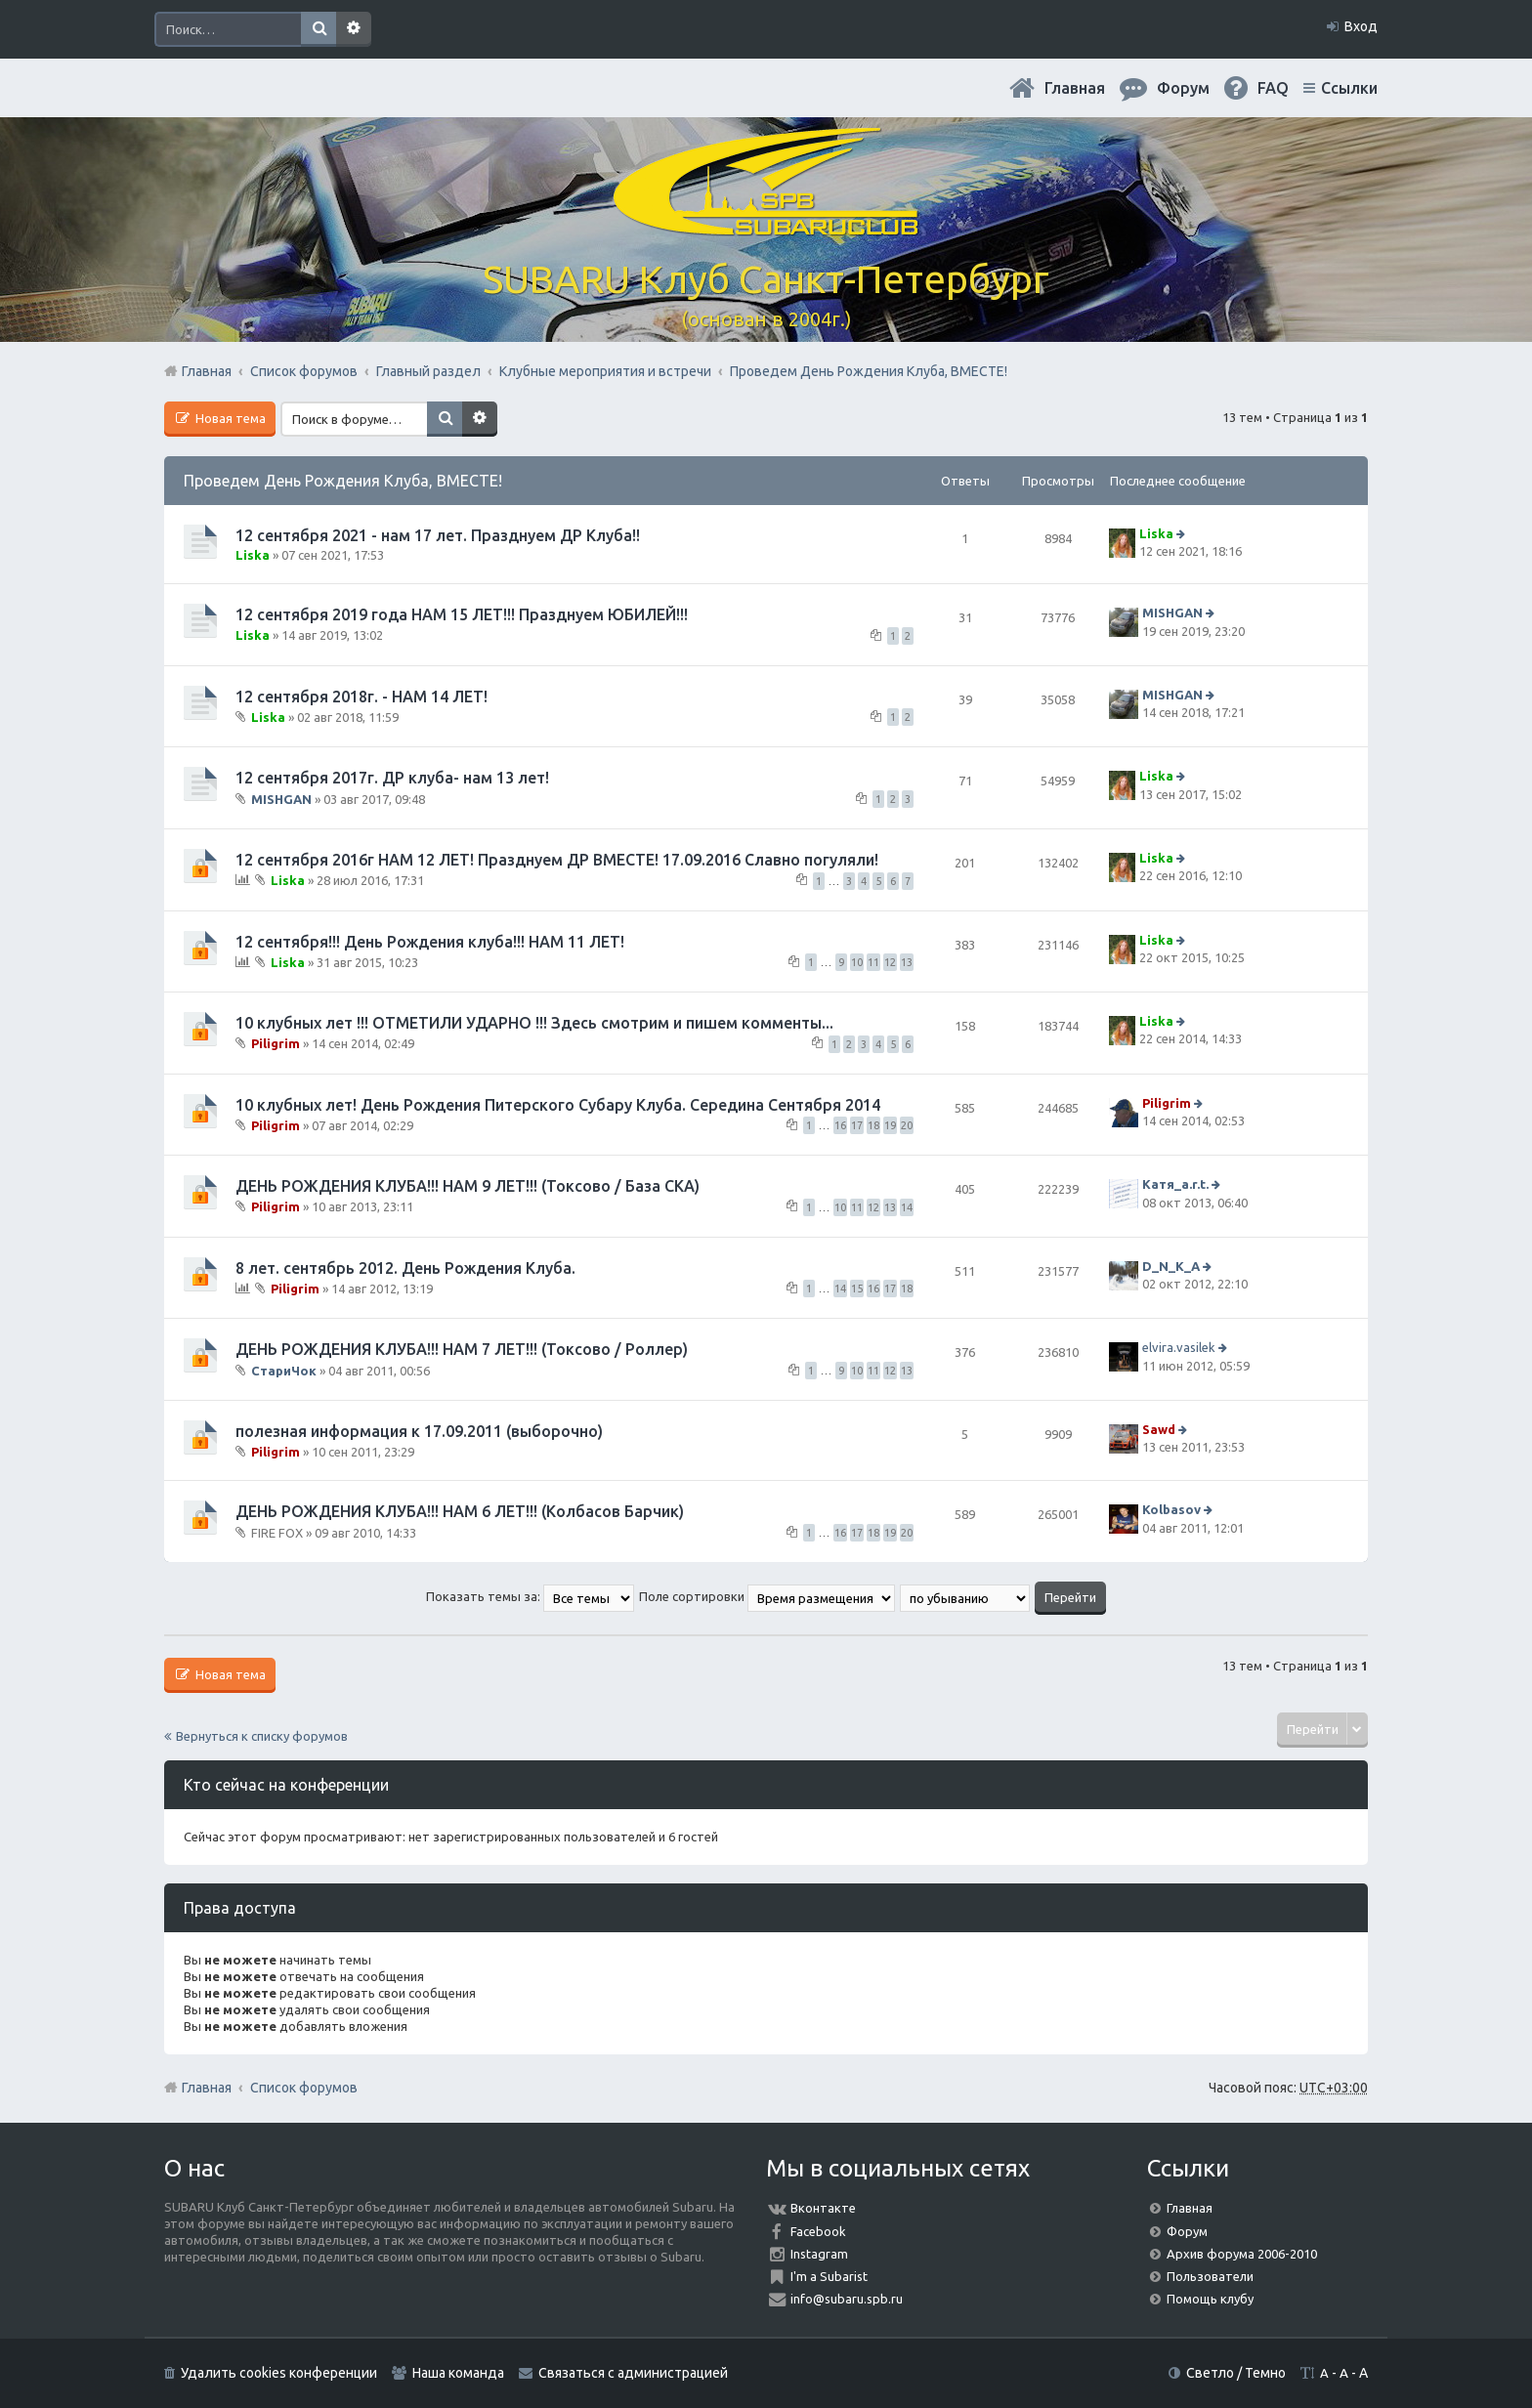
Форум (1187, 2231)
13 (907, 962)
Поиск (318, 29)
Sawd (1158, 1429)
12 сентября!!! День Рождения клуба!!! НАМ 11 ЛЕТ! (429, 942)
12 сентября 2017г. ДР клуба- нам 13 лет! (392, 777)
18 (873, 1125)
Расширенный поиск (353, 29)
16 (840, 1125)
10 (857, 962)
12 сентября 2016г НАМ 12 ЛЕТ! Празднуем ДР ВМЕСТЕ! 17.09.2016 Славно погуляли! (556, 859)
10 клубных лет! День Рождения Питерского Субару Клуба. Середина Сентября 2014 (557, 1105)
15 (857, 1288)
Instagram (819, 2253)
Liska (252, 555)
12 (890, 962)
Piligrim (275, 1043)
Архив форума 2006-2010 (1242, 2253)
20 (907, 1125)
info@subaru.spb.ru (846, 2298)
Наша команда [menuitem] (458, 2373)
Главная (1074, 88)
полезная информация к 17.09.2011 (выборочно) (419, 1431)
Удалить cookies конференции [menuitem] (279, 2373)
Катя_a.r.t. (1175, 1184)
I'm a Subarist (829, 2276)
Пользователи (1210, 2276)
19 (890, 1125)
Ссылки (1349, 88)
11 (873, 962)
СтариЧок (284, 1369)
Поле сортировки (767, 1596)
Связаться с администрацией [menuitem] (633, 2373)
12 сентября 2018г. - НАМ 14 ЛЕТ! (361, 696)
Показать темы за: (530, 1596)
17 (857, 1125)
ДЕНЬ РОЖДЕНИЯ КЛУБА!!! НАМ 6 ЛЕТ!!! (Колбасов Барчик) (459, 1511)
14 (907, 1207)
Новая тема (229, 418)
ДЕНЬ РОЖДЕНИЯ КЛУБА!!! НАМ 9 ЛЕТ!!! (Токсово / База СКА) (467, 1186)
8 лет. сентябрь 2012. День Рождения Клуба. (405, 1268)
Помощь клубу (1210, 2298)
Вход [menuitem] (1361, 26)
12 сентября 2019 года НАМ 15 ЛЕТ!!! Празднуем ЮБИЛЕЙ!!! (461, 614)
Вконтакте (823, 2208)
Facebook (818, 2231)
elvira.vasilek (1178, 1347)
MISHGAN (1172, 613)
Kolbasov (1171, 1509)
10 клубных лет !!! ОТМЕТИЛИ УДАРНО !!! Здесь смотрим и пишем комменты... (534, 1023)
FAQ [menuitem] (1273, 88)
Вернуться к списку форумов (262, 1736)
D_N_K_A (1171, 1266)
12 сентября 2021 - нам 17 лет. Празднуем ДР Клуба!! (437, 535)
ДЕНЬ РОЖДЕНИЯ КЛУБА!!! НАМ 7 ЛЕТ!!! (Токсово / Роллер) (461, 1349)
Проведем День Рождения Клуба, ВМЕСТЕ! (343, 480)
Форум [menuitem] (1183, 88)
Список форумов (304, 2087)
